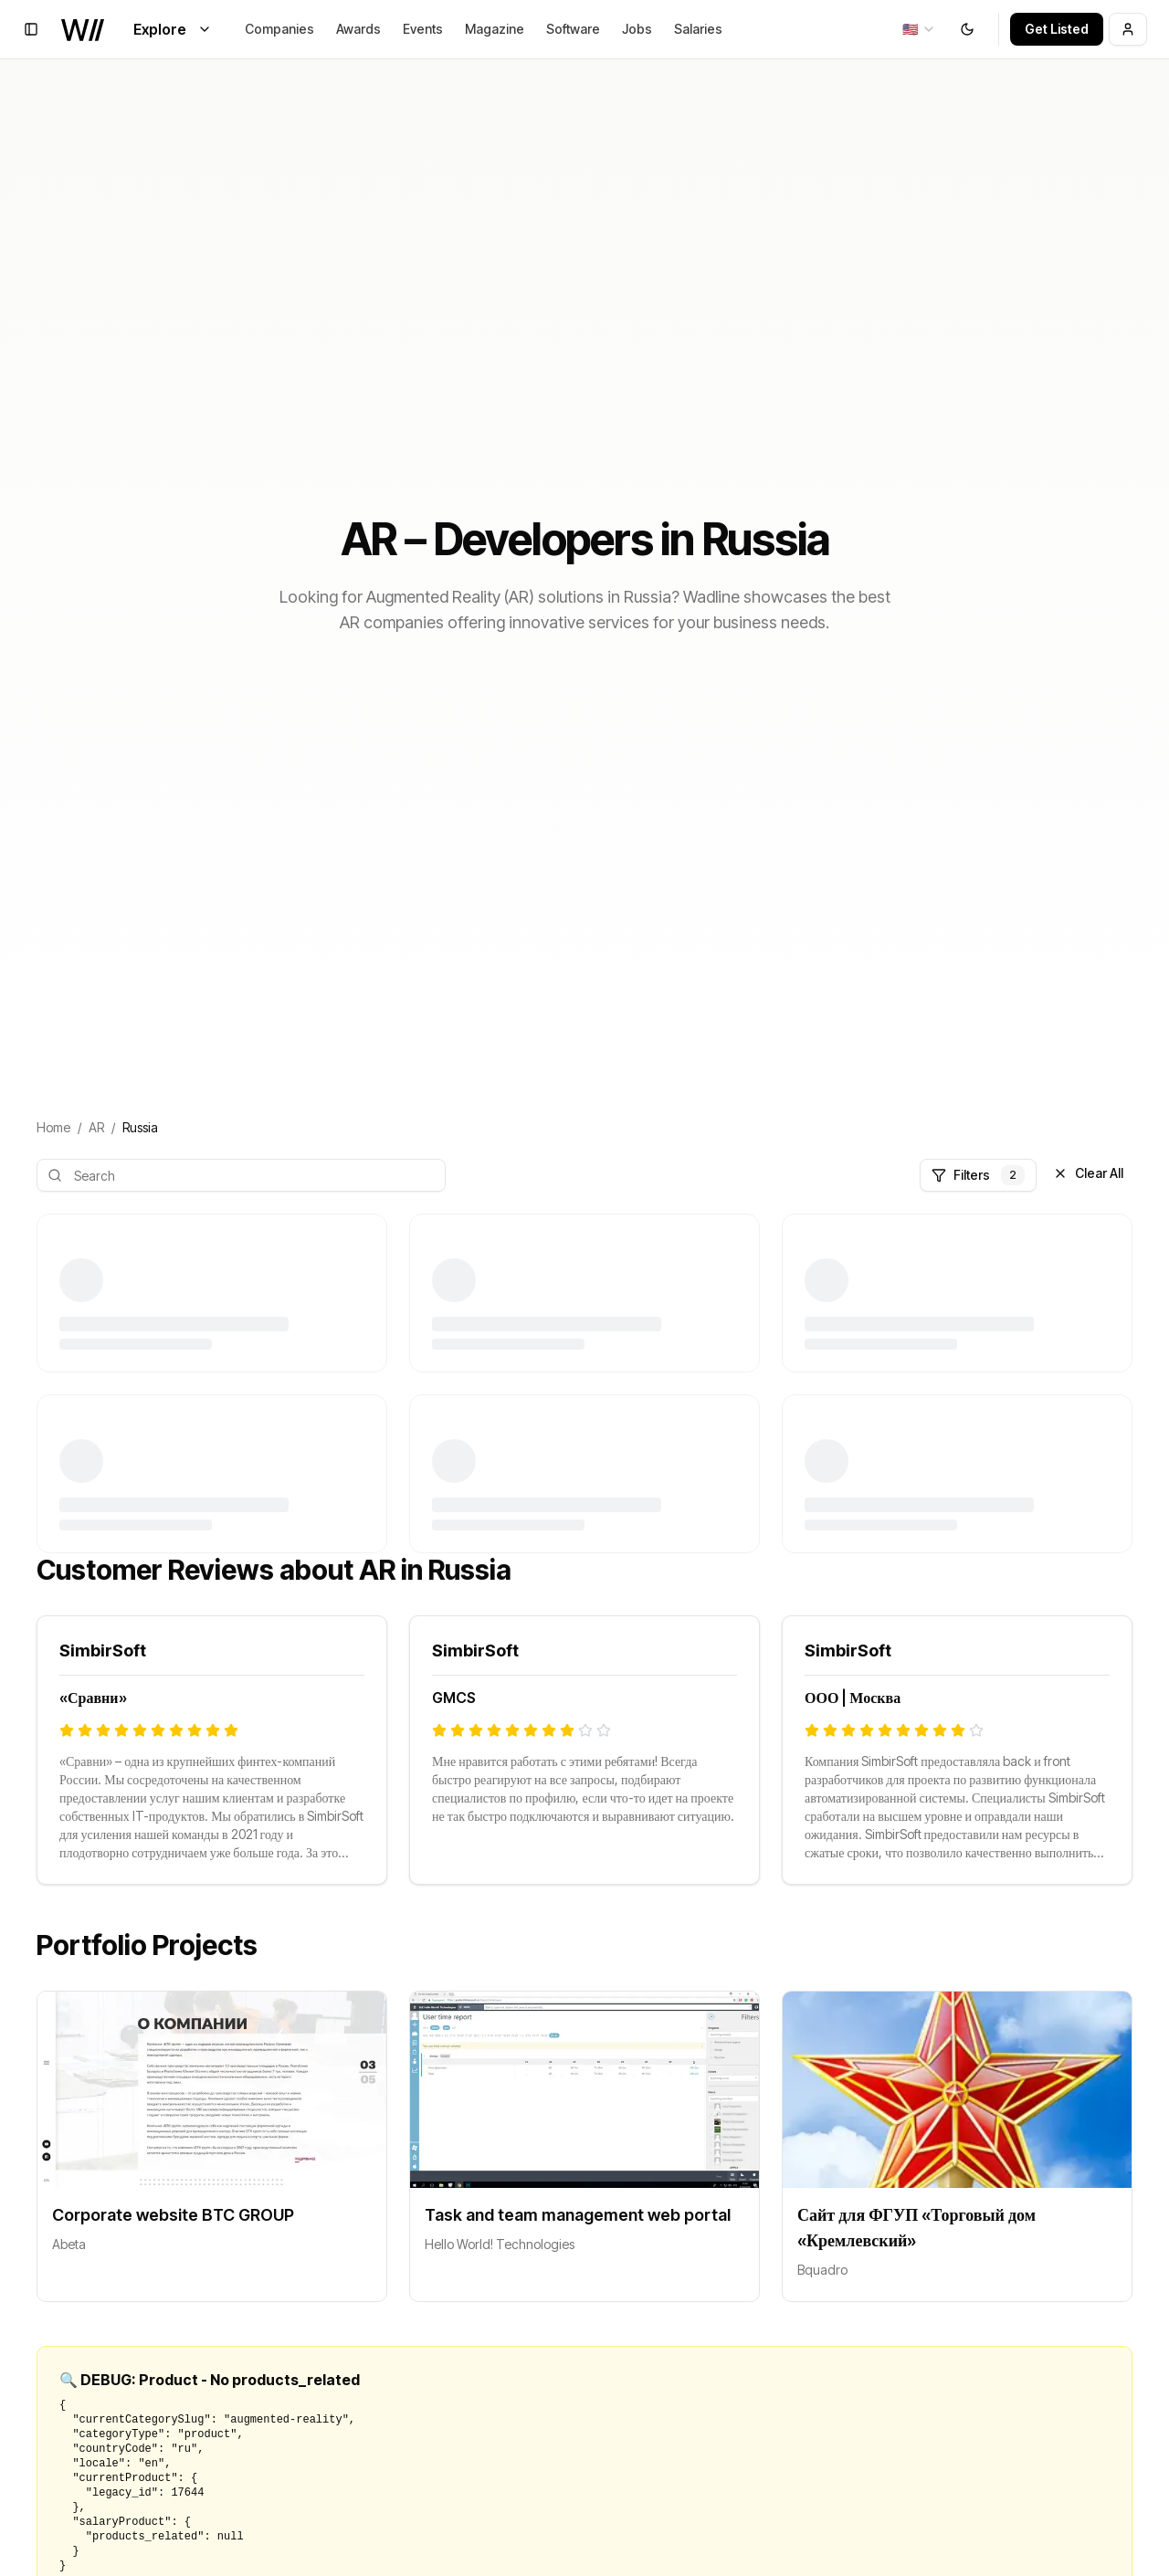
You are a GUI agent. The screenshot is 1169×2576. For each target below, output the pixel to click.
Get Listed (1057, 29)
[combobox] (919, 29)
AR (96, 1127)
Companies (279, 29)
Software (573, 29)
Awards (358, 29)
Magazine (494, 29)
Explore (172, 29)
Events (423, 29)
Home (53, 1127)
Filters (978, 1175)
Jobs (637, 29)
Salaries (698, 29)
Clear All (1088, 1173)
